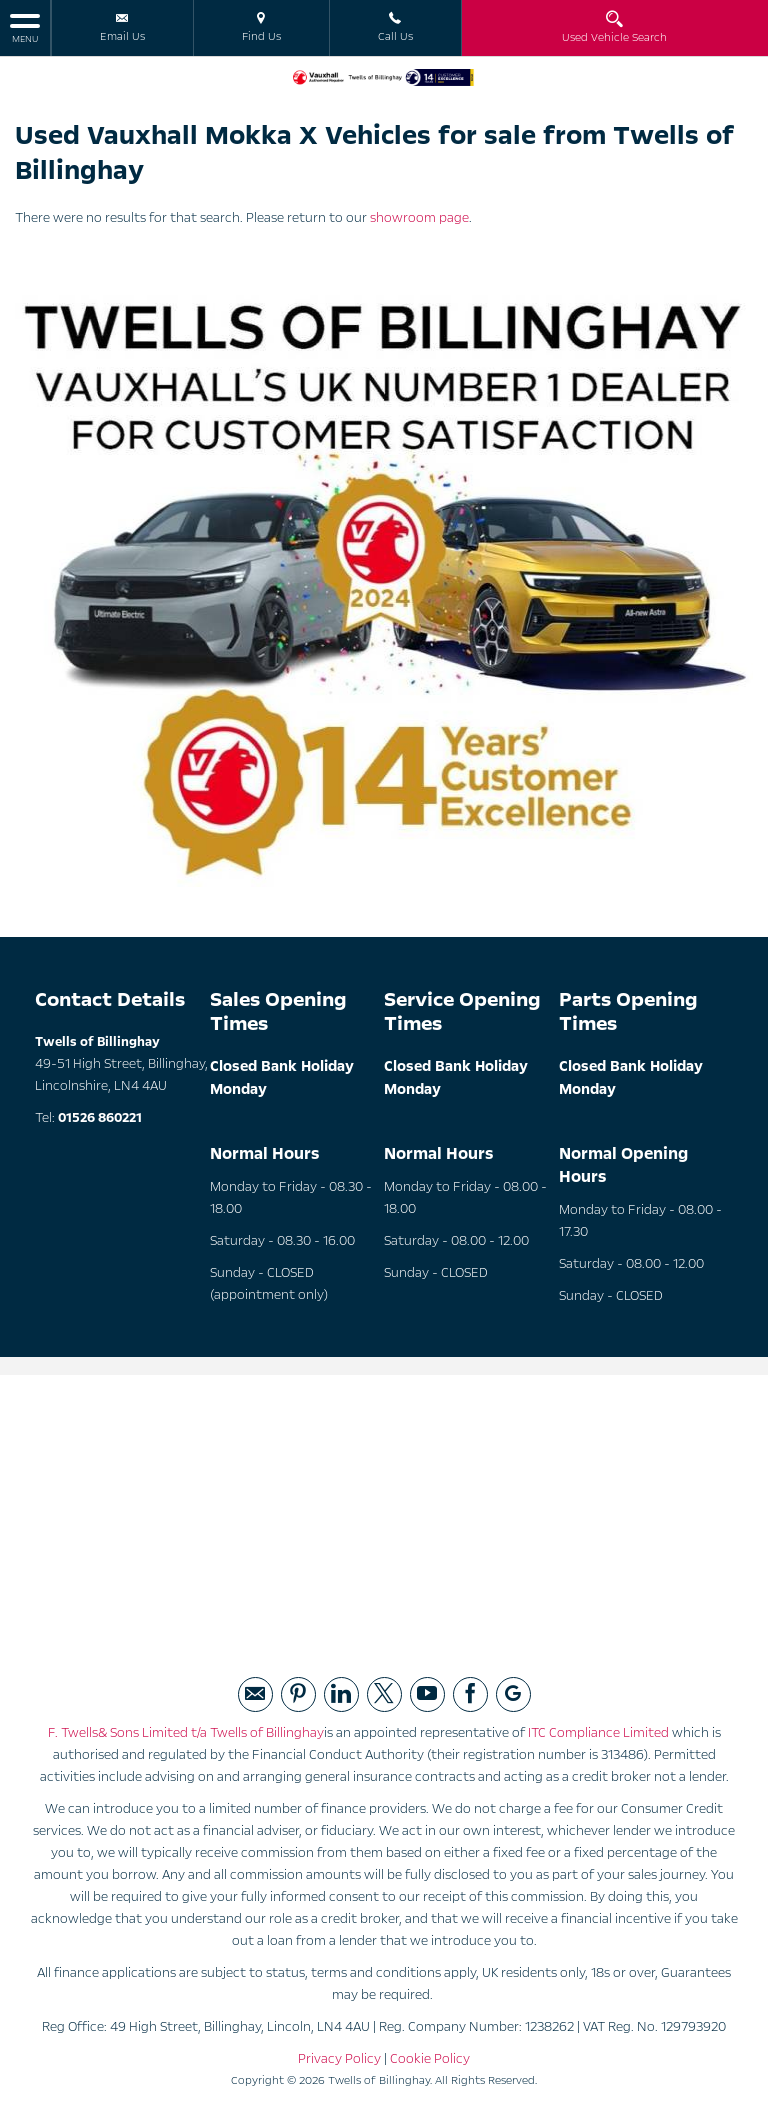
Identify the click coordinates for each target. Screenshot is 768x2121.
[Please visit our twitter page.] (384, 1694)
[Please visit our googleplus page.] (513, 1694)
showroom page (419, 218)
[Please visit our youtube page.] (427, 1694)
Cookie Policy (430, 2059)
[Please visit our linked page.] (341, 1694)
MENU (25, 27)
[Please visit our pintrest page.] (298, 1694)
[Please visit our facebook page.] (470, 1694)
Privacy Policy (339, 2059)
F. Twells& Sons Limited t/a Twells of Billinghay (186, 1733)
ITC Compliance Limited (598, 1733)
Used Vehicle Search (614, 27)
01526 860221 (100, 1118)
